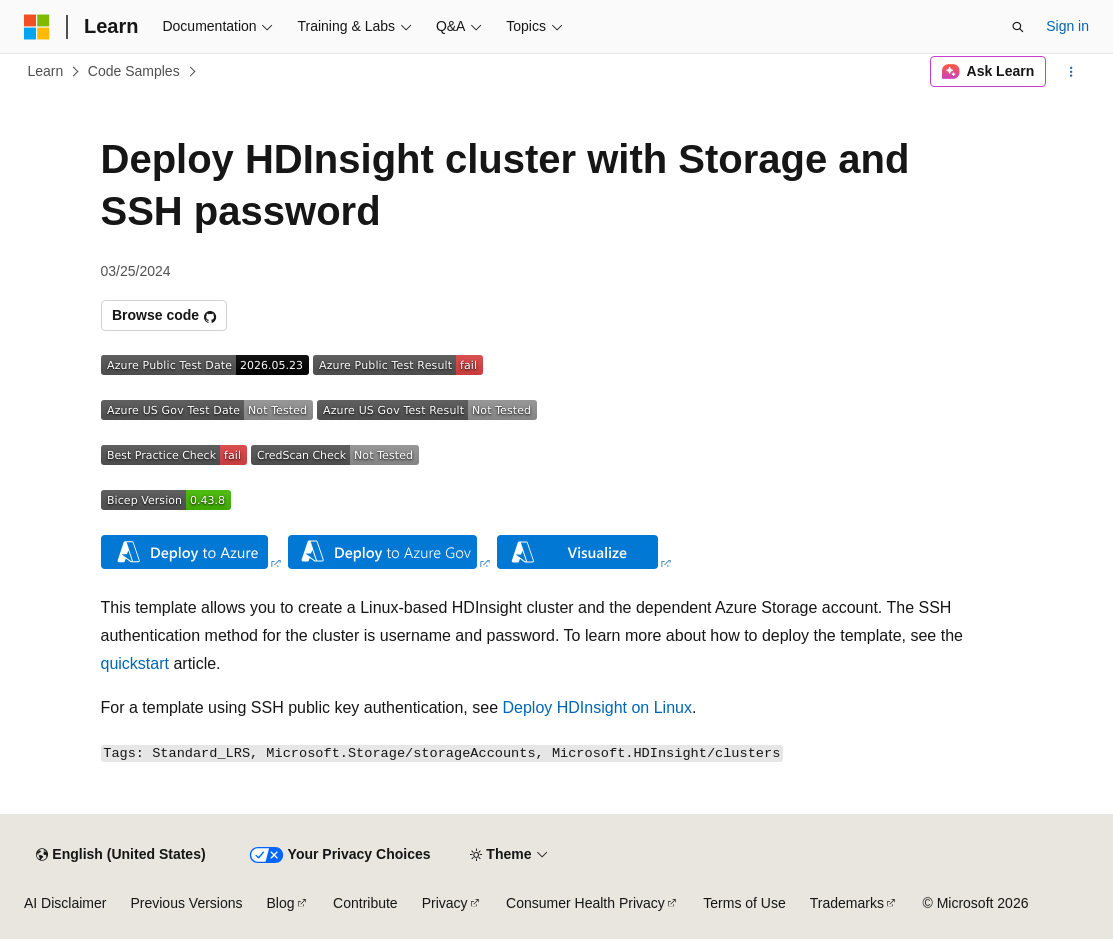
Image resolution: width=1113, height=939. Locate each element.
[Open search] (1018, 27)
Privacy (445, 903)
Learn (46, 71)
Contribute (365, 903)
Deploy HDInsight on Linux (597, 707)
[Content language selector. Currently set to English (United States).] (120, 855)
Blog (281, 903)
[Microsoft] (37, 27)
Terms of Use (744, 903)
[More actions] (1071, 72)
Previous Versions (186, 903)
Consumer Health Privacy (585, 903)
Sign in (1067, 26)
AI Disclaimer (65, 903)
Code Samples (134, 71)
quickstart (135, 663)
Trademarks (847, 903)
